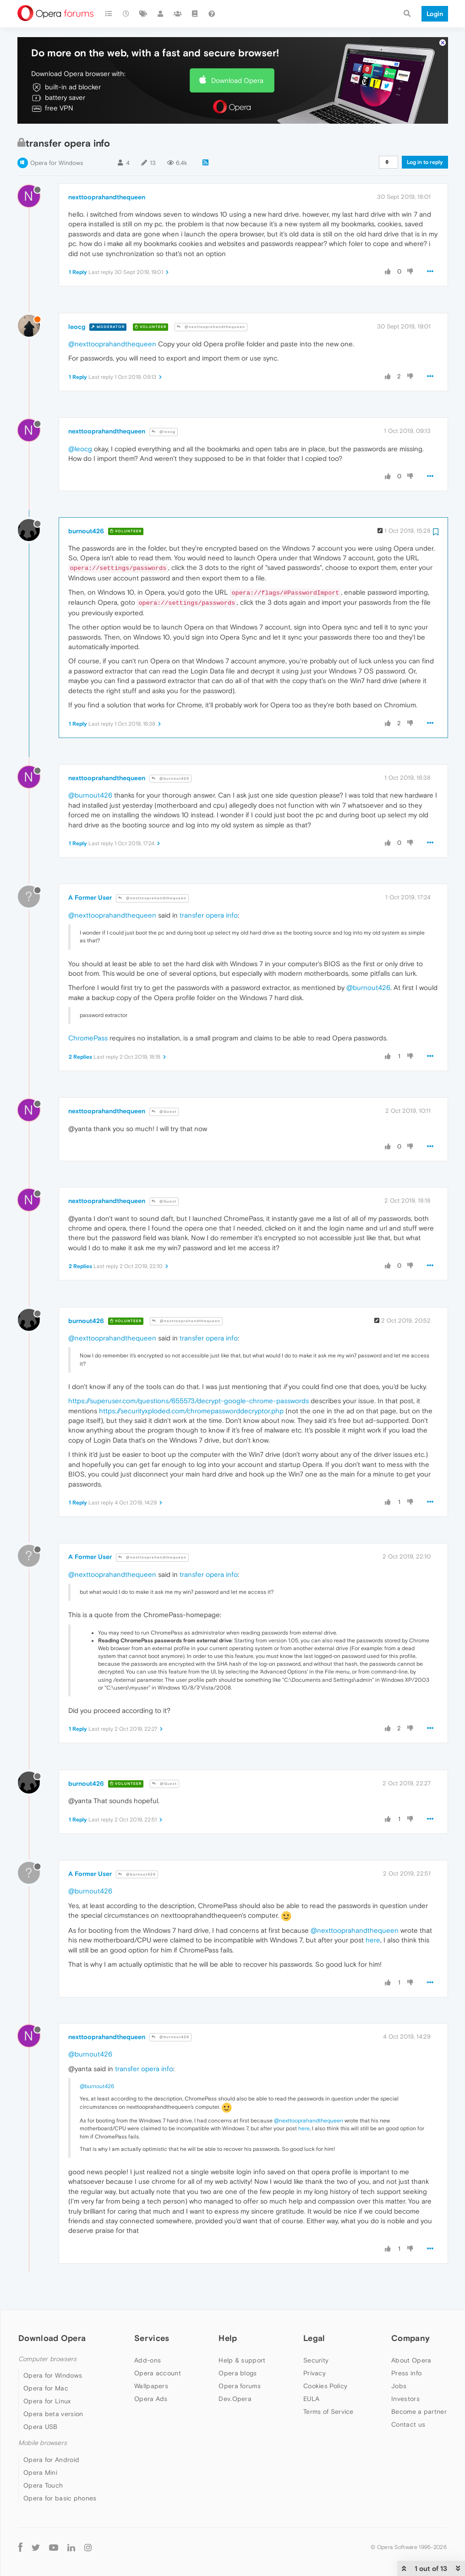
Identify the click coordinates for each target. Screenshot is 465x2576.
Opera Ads (151, 2398)
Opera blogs (238, 2373)
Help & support (242, 2360)
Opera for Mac (45, 2388)
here (373, 1940)
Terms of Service (328, 2411)
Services (151, 2338)
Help (228, 2338)
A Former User (90, 897)
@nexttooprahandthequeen (211, 327)
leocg (76, 326)
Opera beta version (53, 2413)
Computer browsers (47, 2359)
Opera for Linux (47, 2401)
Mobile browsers (42, 2443)
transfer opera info (209, 915)
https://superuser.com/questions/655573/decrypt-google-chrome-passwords (188, 1401)
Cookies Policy (325, 2386)
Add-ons (147, 2360)
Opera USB (40, 2426)
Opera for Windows (56, 162)
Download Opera (237, 80)
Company (410, 2338)
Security (315, 2360)
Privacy (314, 2373)
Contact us (408, 2424)
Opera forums (240, 2386)
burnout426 (86, 531)
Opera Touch (43, 2485)
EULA (311, 2398)
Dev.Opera (235, 2398)
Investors (405, 2398)
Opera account (157, 2373)
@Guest (164, 1112)
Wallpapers (151, 2386)
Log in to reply (425, 162)
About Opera (411, 2360)
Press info (406, 2373)
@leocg (163, 432)
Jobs (398, 2386)
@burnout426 (170, 779)
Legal (314, 2338)
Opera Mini (40, 2472)
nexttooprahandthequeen (106, 197)
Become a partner (419, 2411)
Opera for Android (51, 2459)
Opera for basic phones (60, 2498)
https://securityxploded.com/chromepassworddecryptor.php (191, 1411)
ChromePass (88, 1038)
